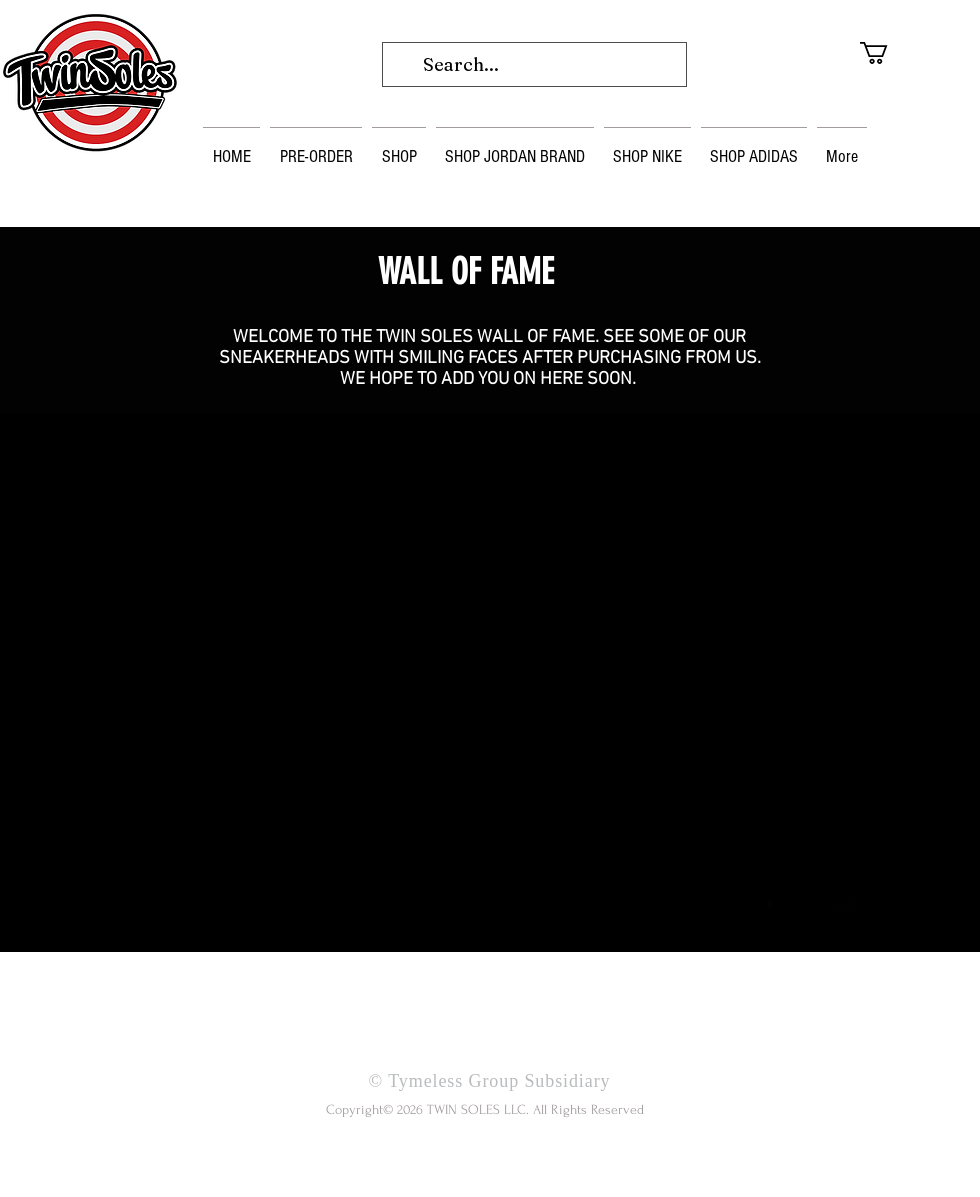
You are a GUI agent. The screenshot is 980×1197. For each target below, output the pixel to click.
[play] (773, 899)
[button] (901, 53)
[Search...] (533, 64)
